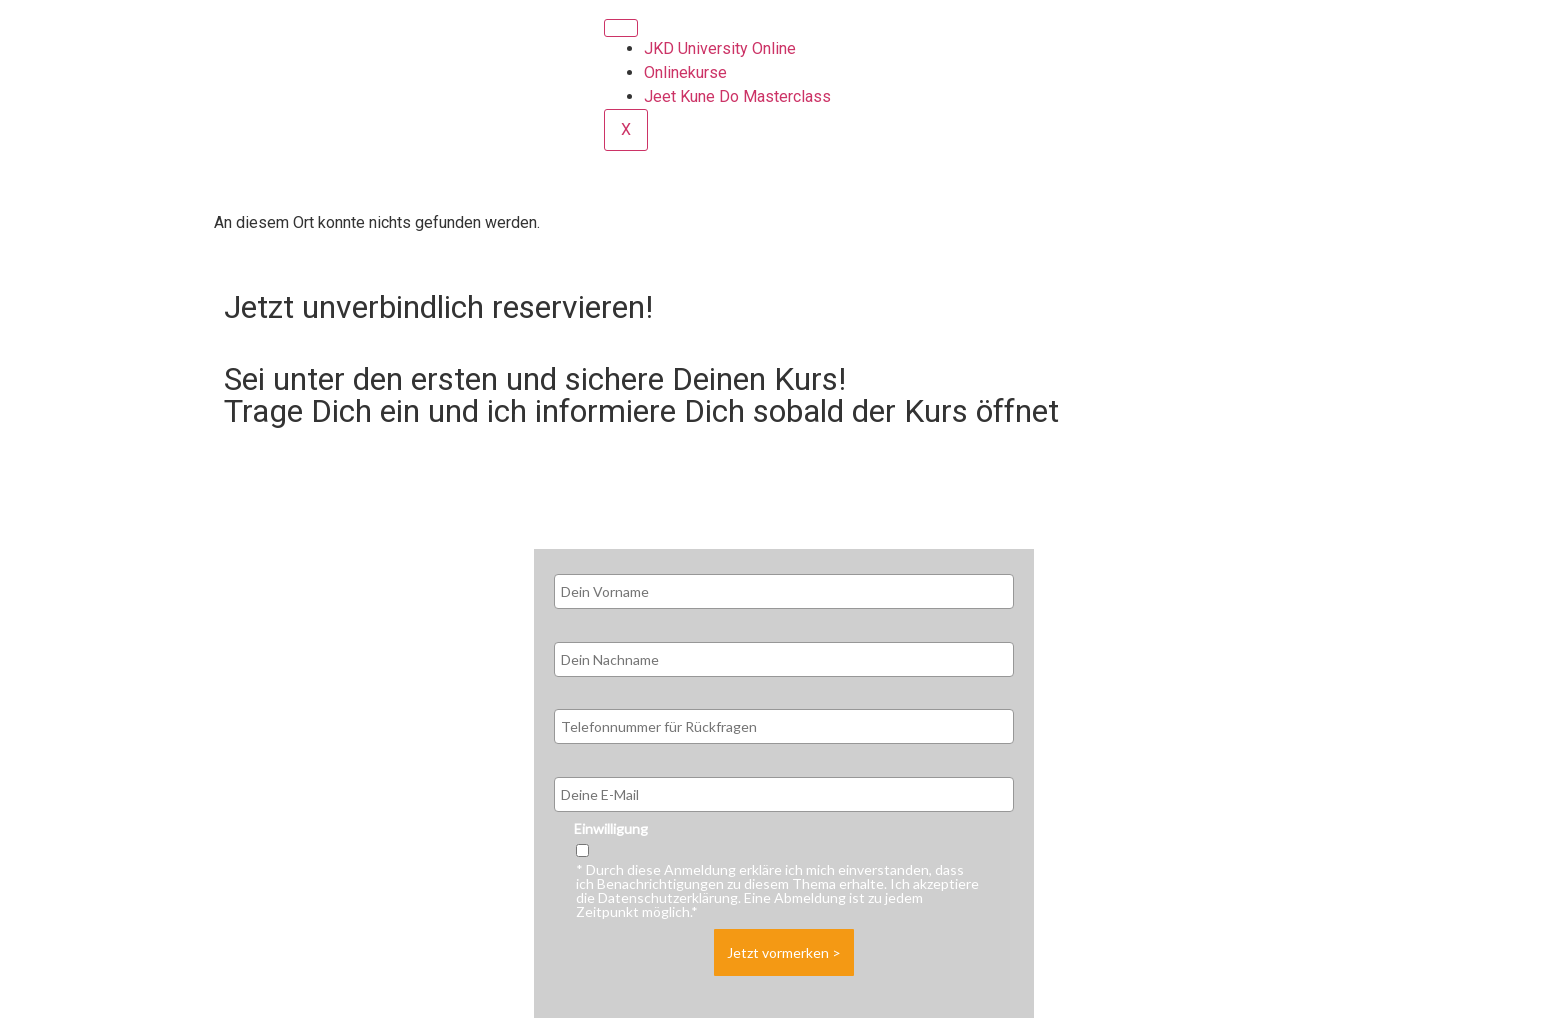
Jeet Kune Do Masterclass (737, 96)
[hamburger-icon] (621, 28)
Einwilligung (611, 829)
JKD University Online (720, 48)
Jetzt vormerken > (784, 952)
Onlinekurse (685, 72)
